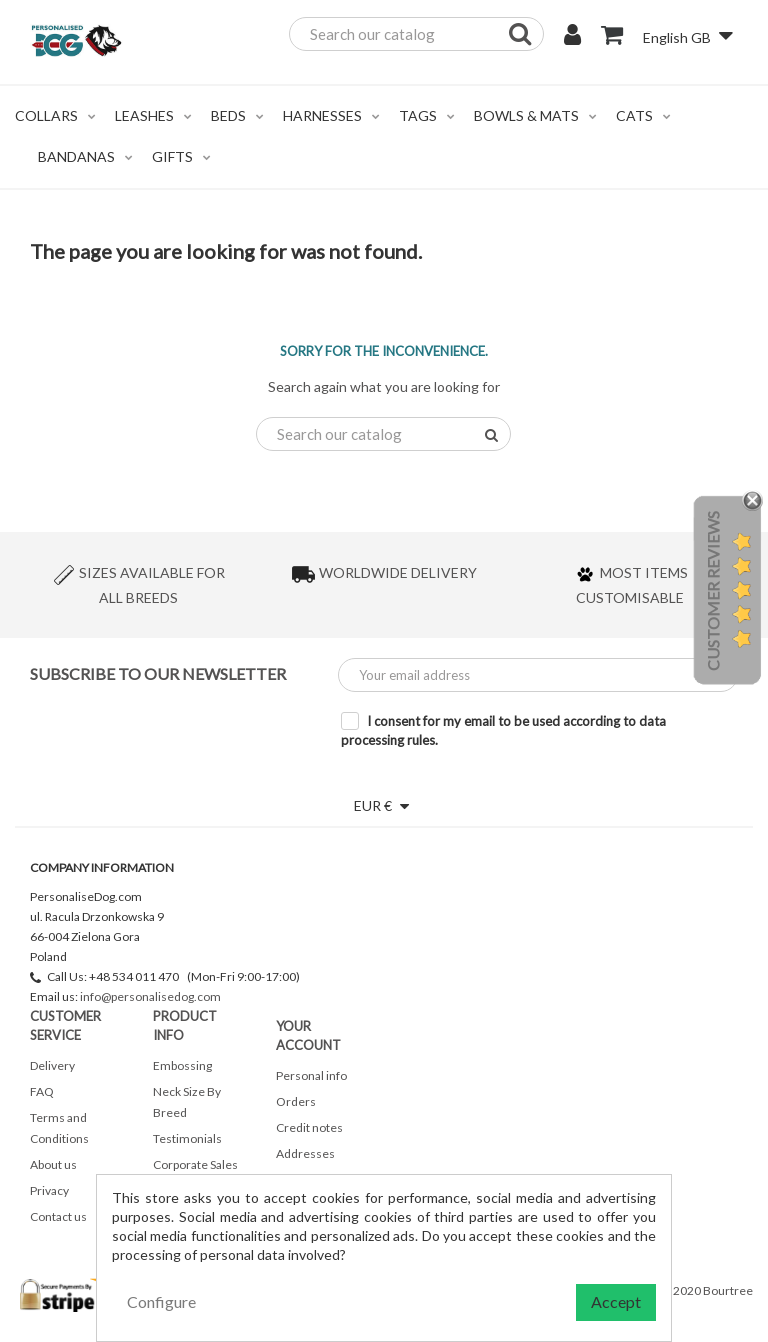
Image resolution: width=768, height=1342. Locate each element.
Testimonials (187, 1138)
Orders (296, 1101)
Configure (161, 1301)
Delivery (52, 1065)
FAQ (42, 1091)
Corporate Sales (195, 1164)
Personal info (311, 1075)
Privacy (49, 1190)
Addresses (305, 1153)
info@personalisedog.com (150, 996)
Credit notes (309, 1127)
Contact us (58, 1216)
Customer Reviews (712, 591)
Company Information (102, 867)
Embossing (182, 1065)
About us (53, 1164)
